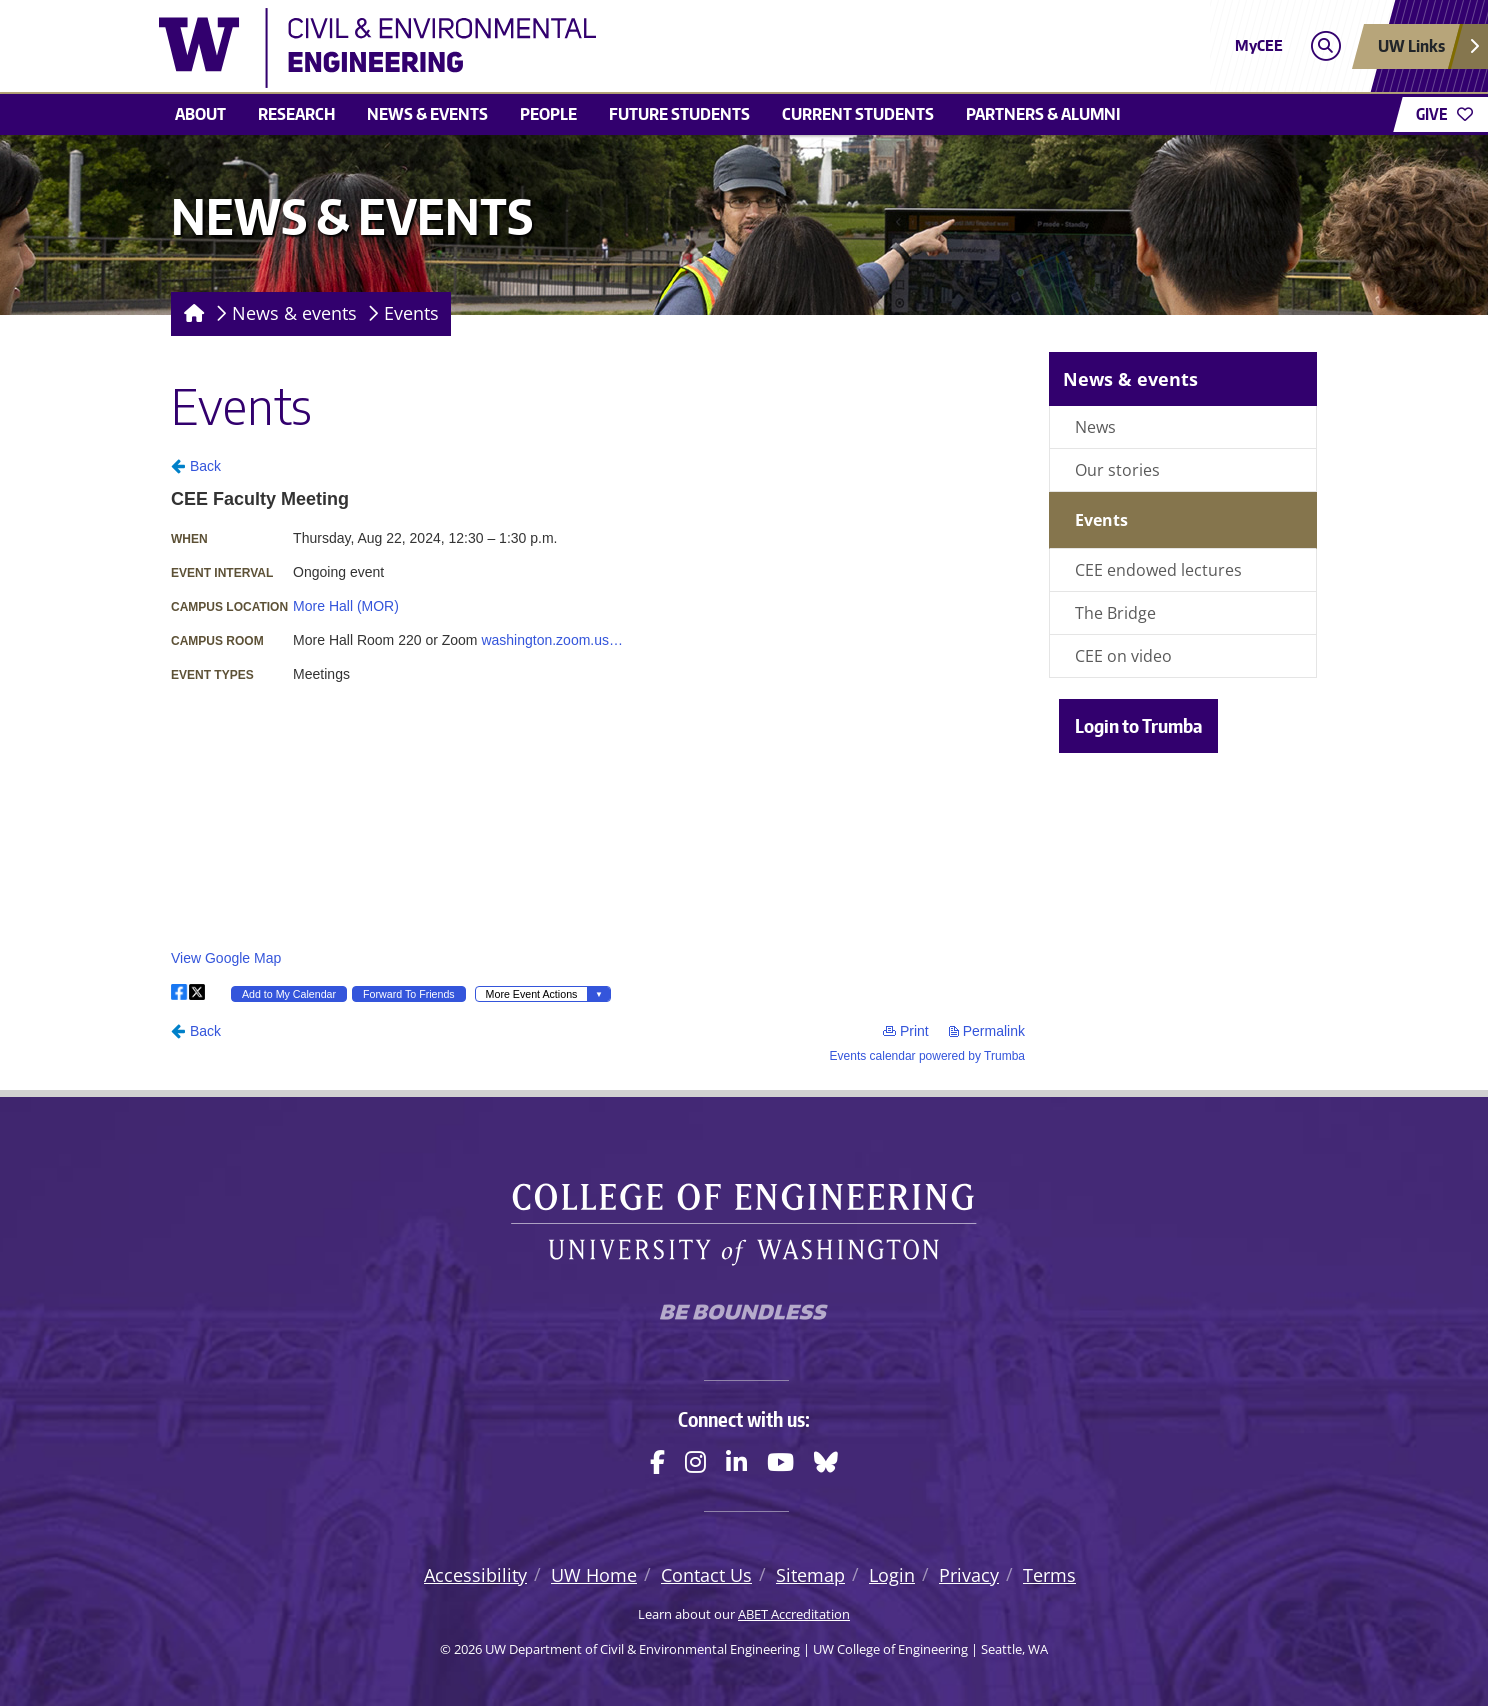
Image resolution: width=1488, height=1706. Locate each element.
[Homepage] (190, 314)
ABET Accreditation (794, 1614)
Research (296, 114)
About (200, 114)
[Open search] (1325, 46)
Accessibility (475, 1575)
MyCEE (1259, 45)
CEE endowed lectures (1158, 570)
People (548, 114)
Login (892, 1575)
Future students (679, 114)
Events (411, 313)
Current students (858, 114)
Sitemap (810, 1575)
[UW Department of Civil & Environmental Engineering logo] (598, 48)
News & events (427, 114)
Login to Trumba (1138, 725)
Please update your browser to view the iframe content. (598, 758)
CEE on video (1123, 656)
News (1095, 427)
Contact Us (706, 1575)
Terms (1049, 1575)
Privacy (969, 1575)
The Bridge (1115, 613)
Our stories (1117, 470)
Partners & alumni (1043, 114)
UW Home (594, 1575)
